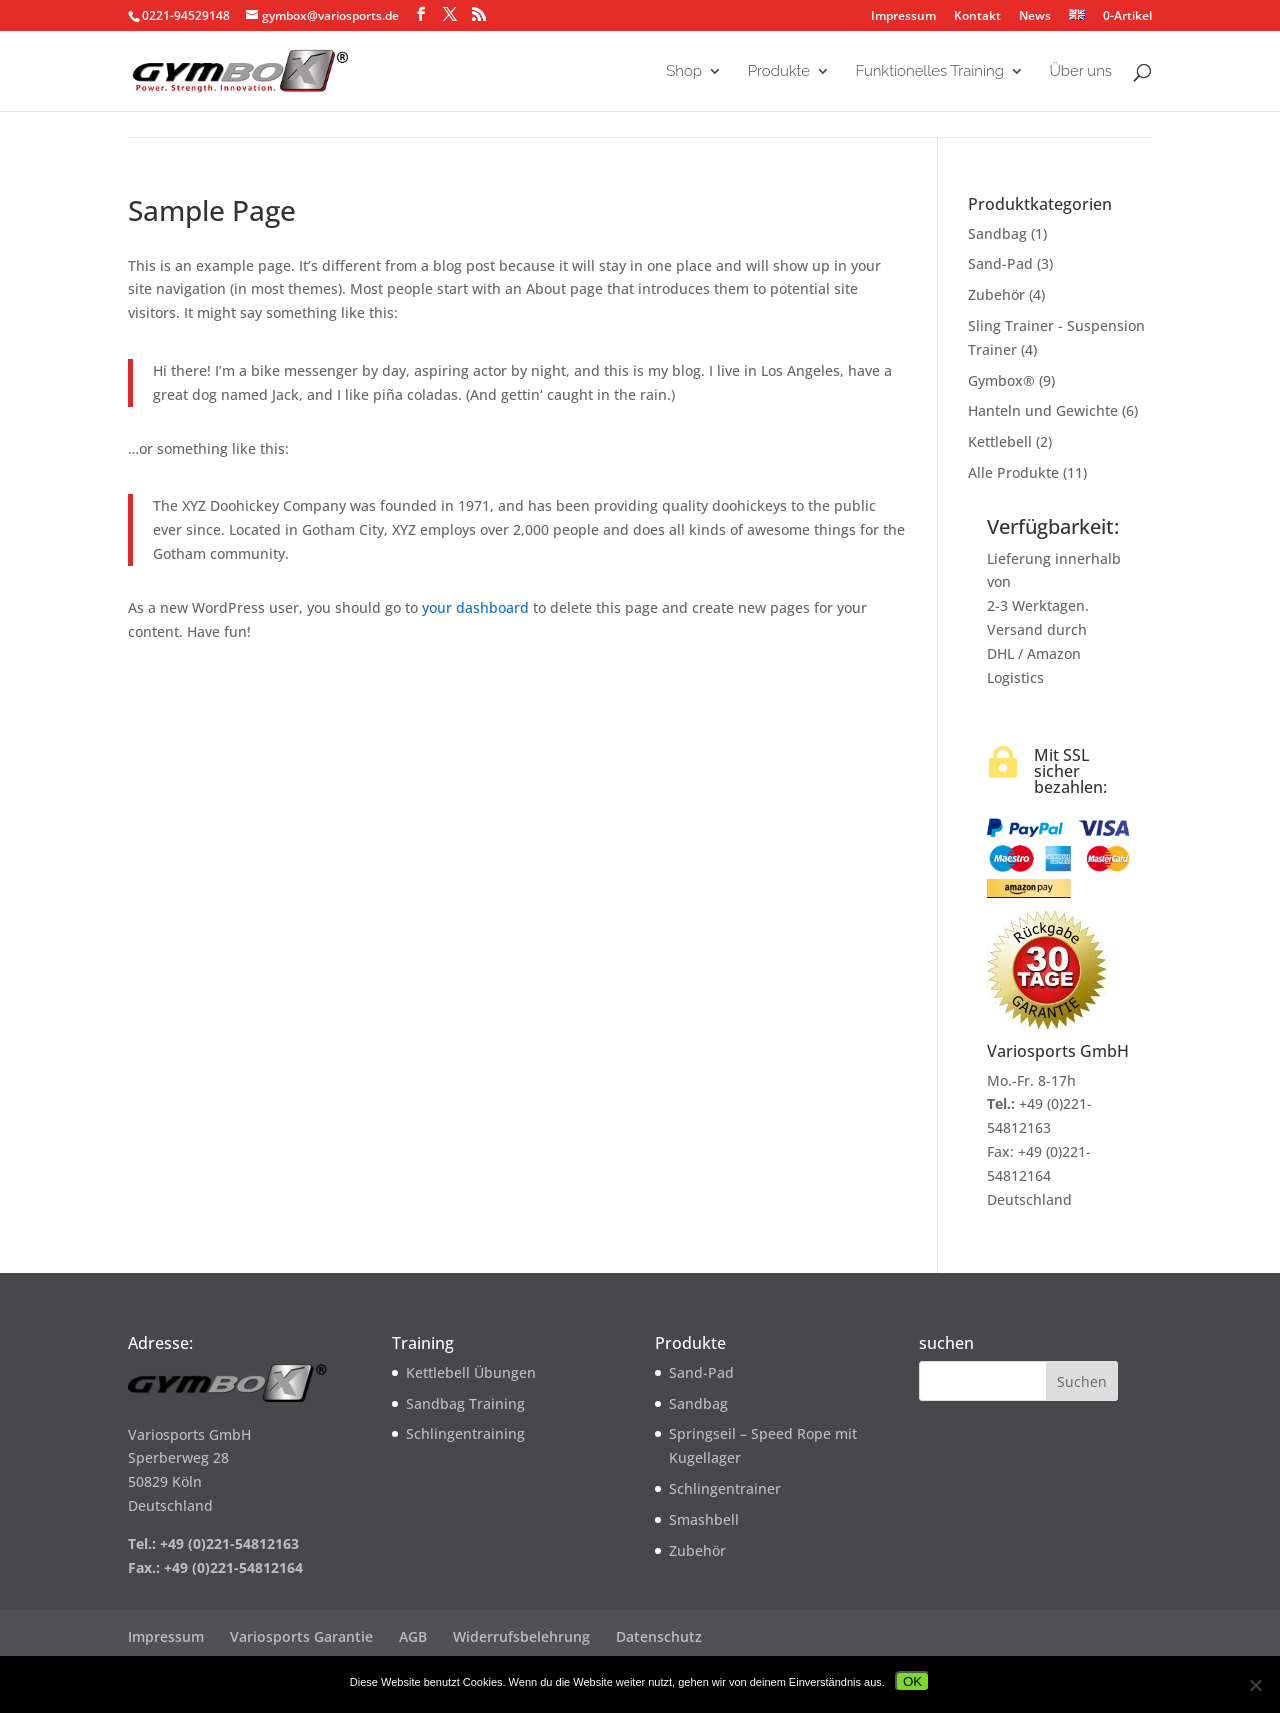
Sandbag (997, 233)
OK (912, 1681)
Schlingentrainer (725, 1488)
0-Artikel (1126, 15)
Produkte (779, 72)
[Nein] (1255, 1685)
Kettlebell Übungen (471, 1372)
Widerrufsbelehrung (521, 1636)
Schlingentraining (465, 1433)
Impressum (903, 17)
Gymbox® (1001, 380)
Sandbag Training (465, 1403)
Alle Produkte (1013, 472)
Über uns (1081, 72)
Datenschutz (659, 1636)
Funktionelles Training (930, 72)
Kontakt (977, 17)
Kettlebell (1000, 441)
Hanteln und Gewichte (1043, 410)
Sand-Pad (1000, 263)
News (1035, 17)
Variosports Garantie (301, 1636)
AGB (413, 1636)
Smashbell (704, 1519)
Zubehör (996, 294)
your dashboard (475, 607)
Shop (684, 72)
